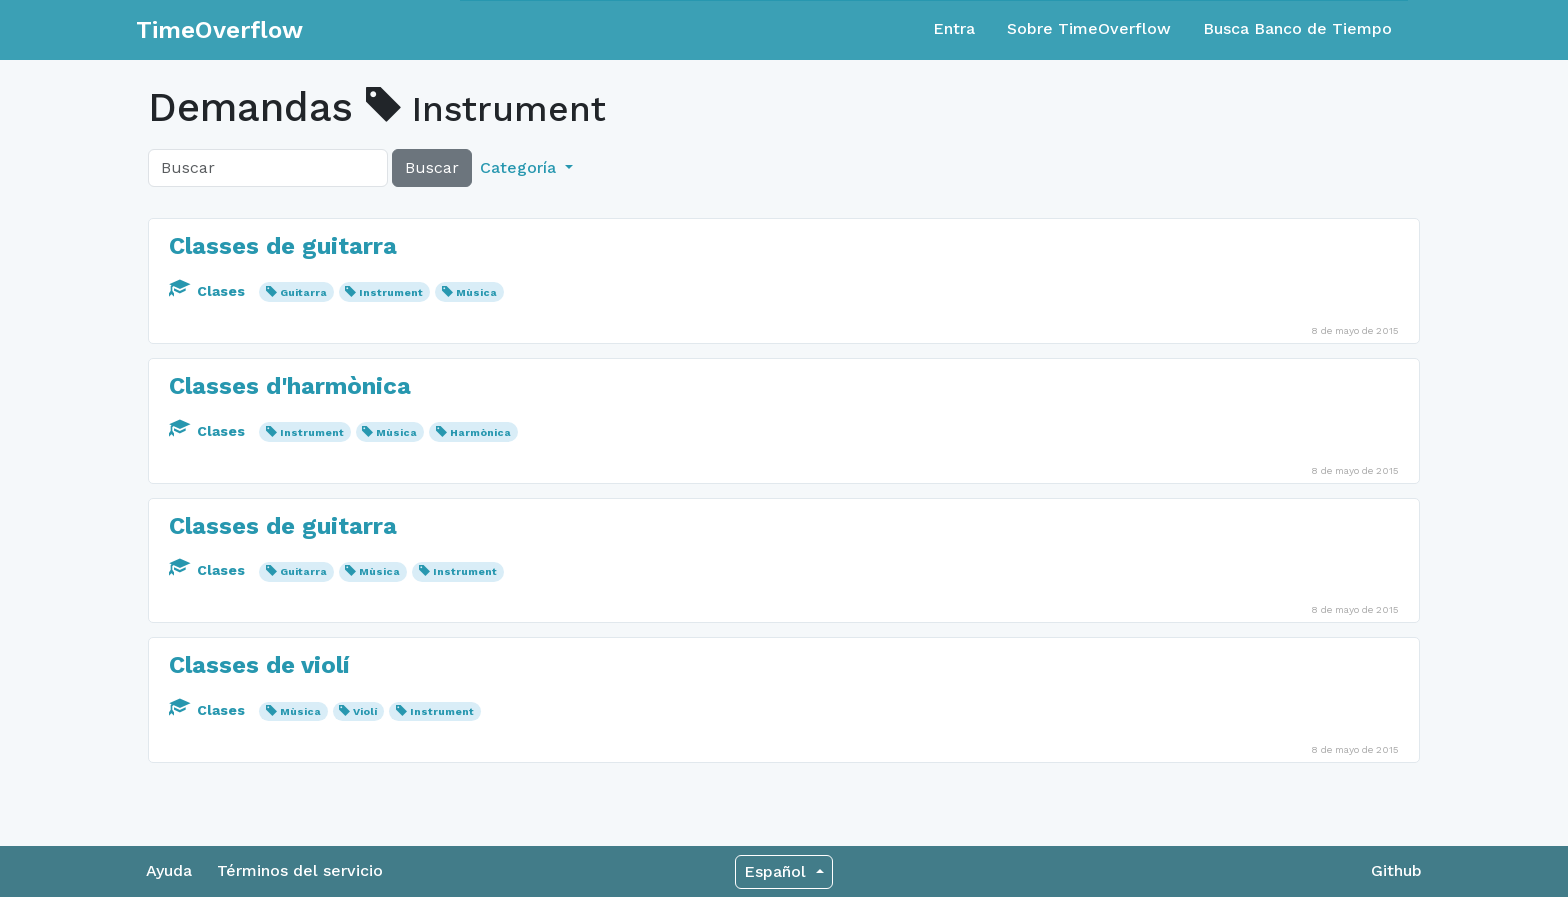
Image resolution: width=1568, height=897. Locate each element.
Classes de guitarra (283, 246)
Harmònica (480, 432)
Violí (365, 711)
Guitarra (303, 292)
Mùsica (476, 292)
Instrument (391, 292)
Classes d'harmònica (290, 386)
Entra (954, 28)
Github (1396, 870)
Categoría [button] (520, 167)
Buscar (432, 167)
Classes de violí (259, 665)
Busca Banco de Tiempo (1297, 28)
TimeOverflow (219, 30)
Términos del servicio (300, 870)
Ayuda (169, 870)
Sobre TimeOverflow (1089, 28)
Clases (209, 291)
